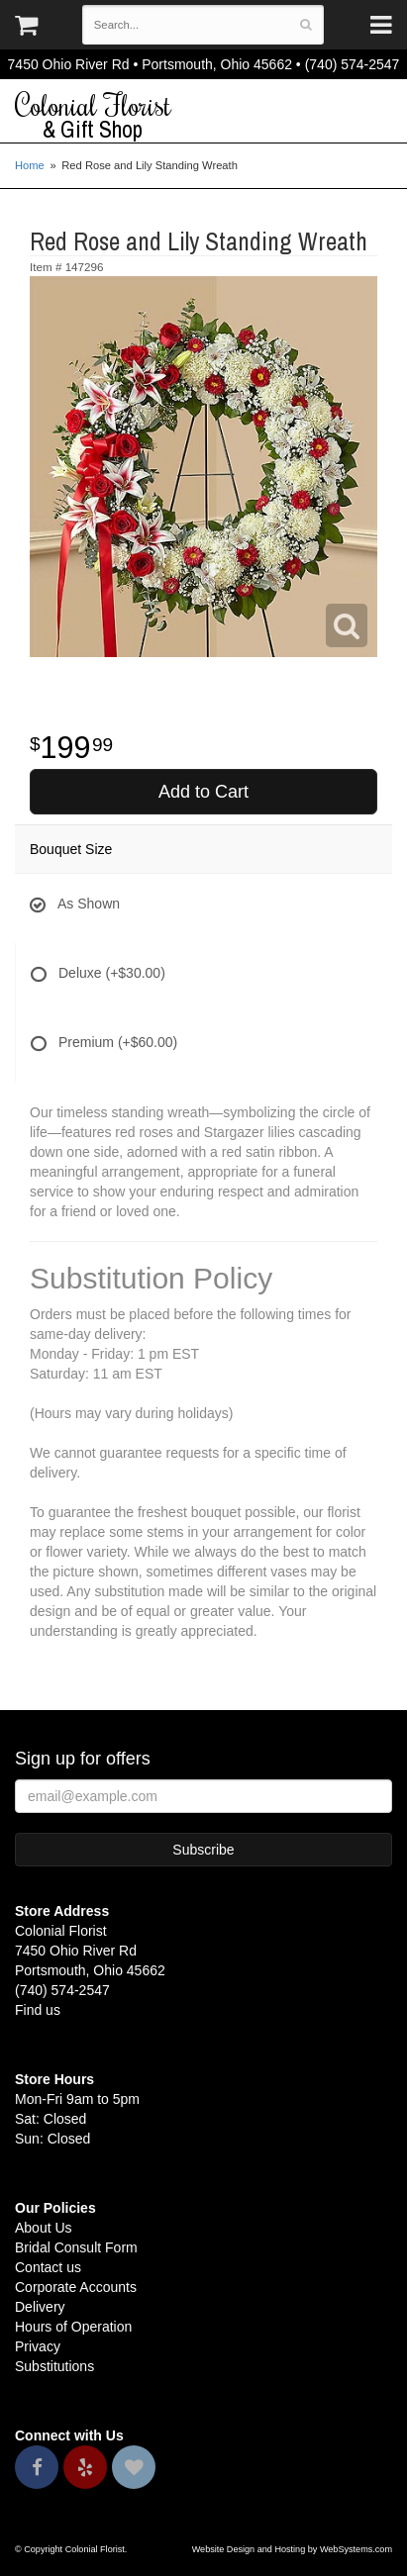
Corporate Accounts (76, 2287)
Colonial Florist (203, 116)
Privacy (37, 2346)
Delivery (40, 2307)
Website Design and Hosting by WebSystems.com (292, 2549)
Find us (37, 2010)
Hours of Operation (73, 2327)
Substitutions (54, 2366)
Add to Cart (203, 792)
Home (30, 165)
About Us (43, 2228)
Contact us (48, 2267)
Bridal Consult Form (76, 2247)
